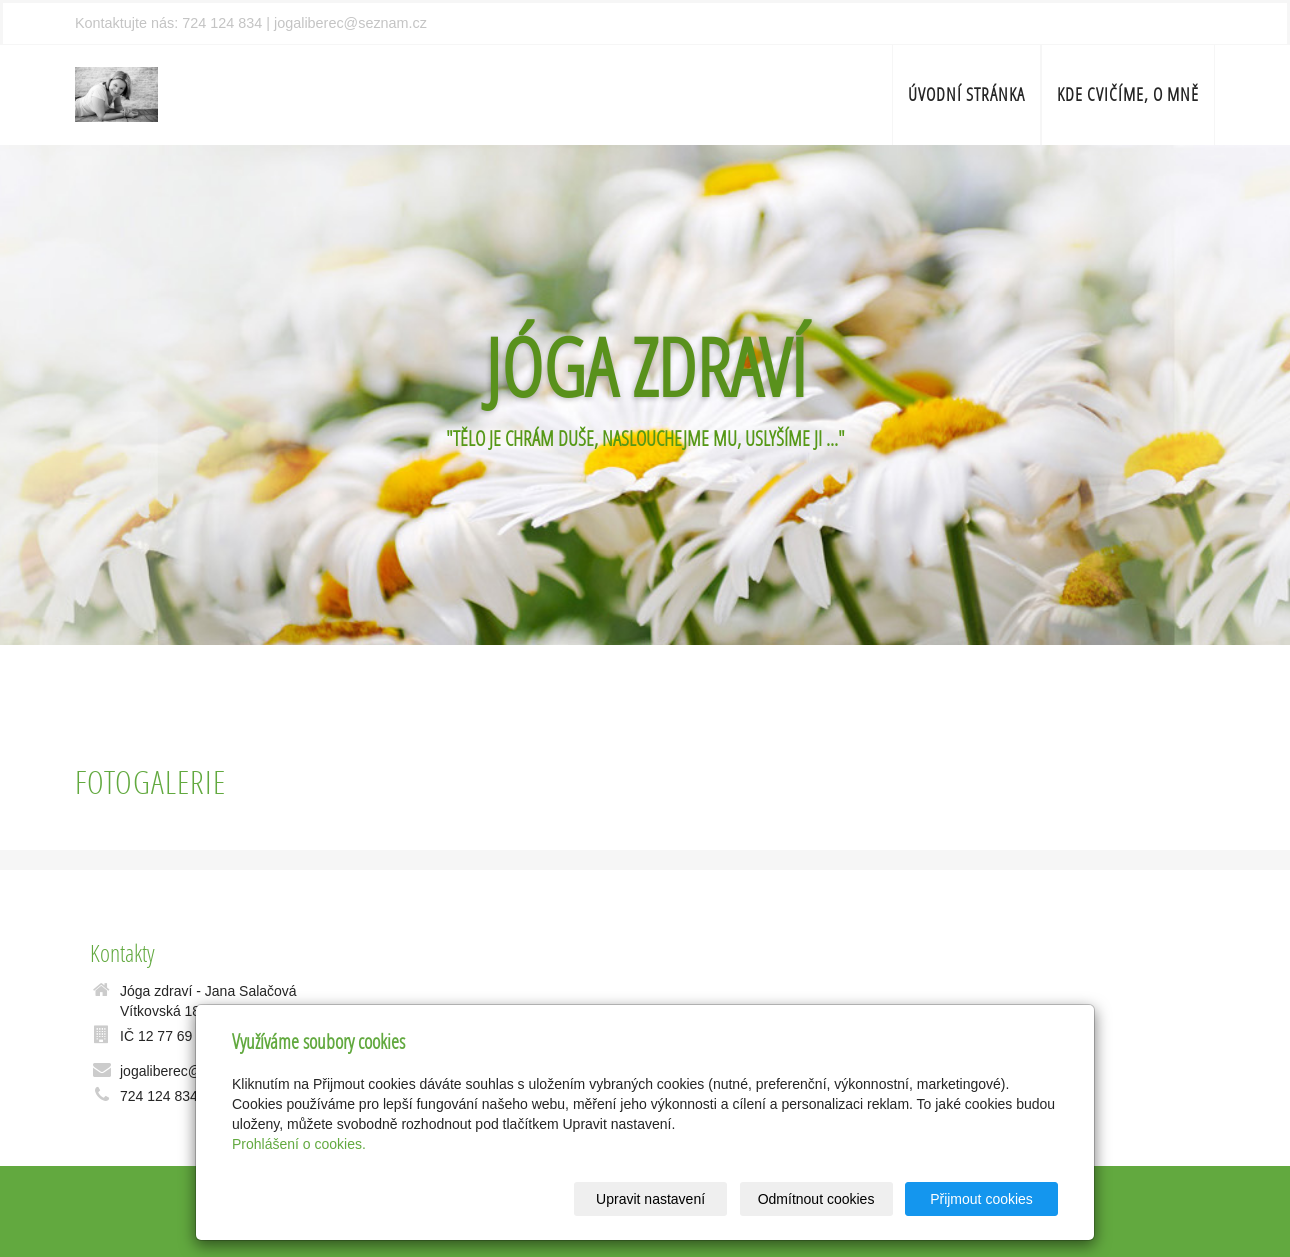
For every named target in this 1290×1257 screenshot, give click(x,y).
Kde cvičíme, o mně (1128, 94)
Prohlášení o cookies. (299, 1144)
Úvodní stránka (966, 94)
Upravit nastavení (650, 1199)
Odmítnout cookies (816, 1199)
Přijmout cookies (981, 1199)
